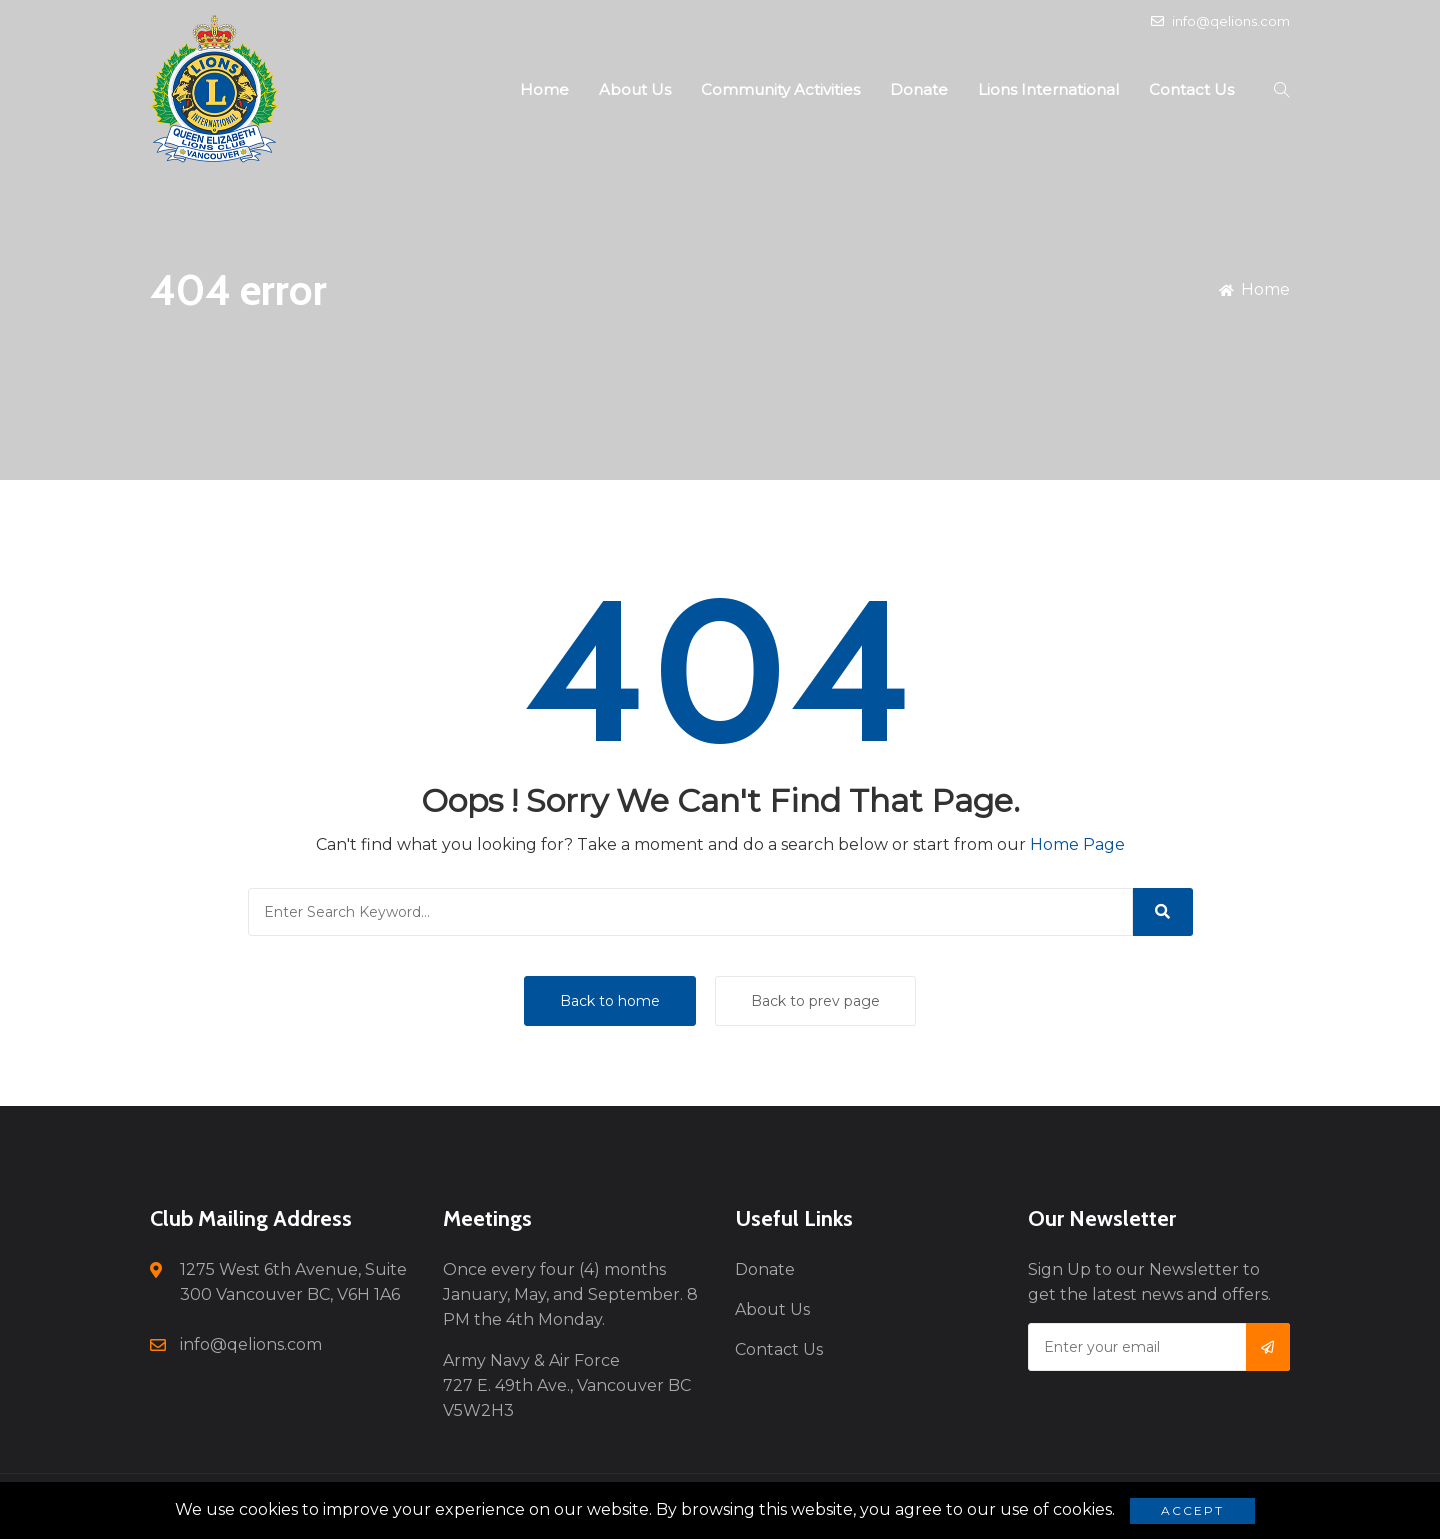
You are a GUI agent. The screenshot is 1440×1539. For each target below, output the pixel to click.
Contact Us (1191, 89)
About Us (635, 89)
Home (544, 89)
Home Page (1077, 844)
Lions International (1048, 89)
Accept (1192, 1510)
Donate (919, 89)
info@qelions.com (1220, 21)
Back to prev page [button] (815, 1001)
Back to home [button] (610, 1001)
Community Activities (780, 89)
